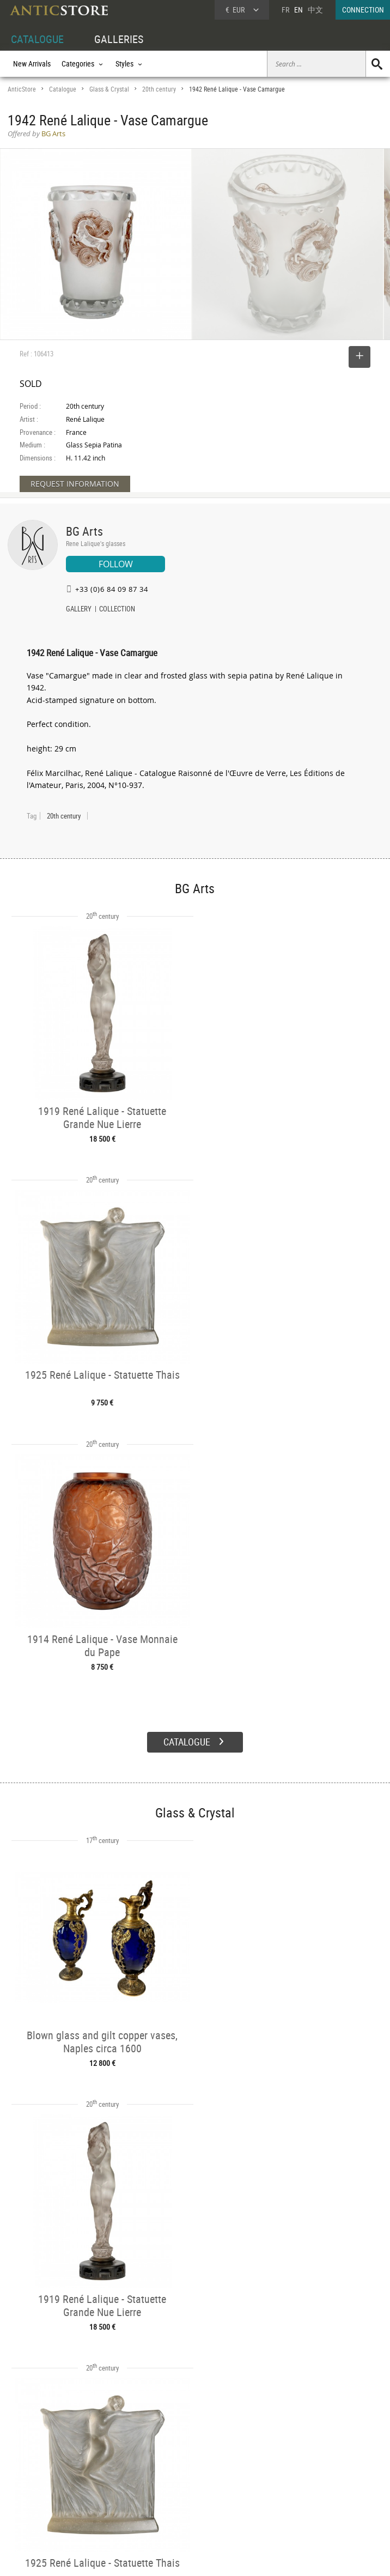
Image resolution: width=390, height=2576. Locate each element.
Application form (40, 2508)
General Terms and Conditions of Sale (217, 2557)
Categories (103, 2473)
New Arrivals (32, 63)
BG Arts (84, 531)
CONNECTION (363, 9)
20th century (159, 89)
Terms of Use (140, 2557)
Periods (98, 2497)
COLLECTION (117, 610)
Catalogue (62, 89)
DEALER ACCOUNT (36, 2460)
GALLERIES (118, 39)
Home (286, 2477)
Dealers (177, 2473)
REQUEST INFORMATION (75, 483)
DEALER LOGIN (41, 2484)
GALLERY (79, 610)
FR (285, 9)
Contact (289, 2488)
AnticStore (22, 89)
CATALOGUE (37, 39)
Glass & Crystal (109, 89)
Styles (96, 2485)
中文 (315, 9)
